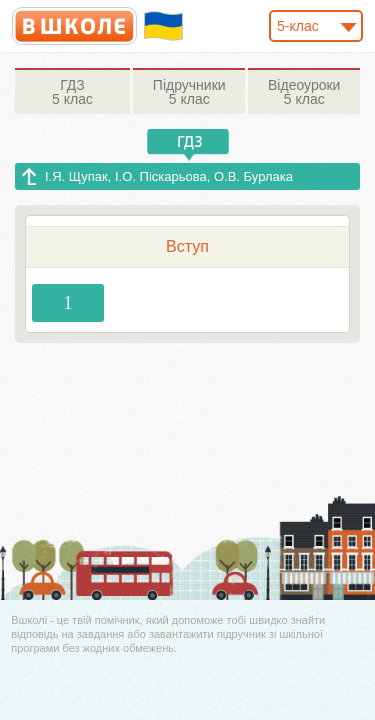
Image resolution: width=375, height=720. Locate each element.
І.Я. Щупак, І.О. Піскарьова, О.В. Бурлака (169, 176)
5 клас (72, 92)
